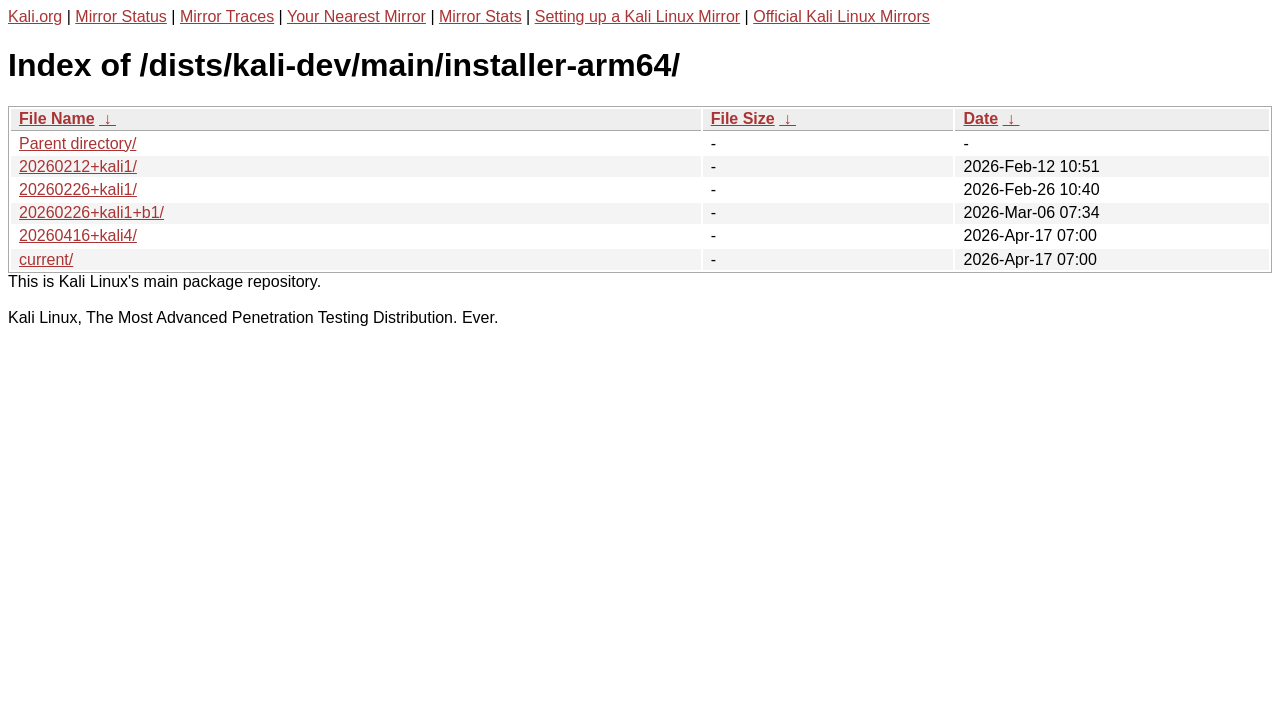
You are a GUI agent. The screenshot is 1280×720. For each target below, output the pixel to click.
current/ (46, 259)
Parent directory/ (77, 143)
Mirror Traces (227, 16)
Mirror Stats (480, 16)
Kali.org (35, 16)
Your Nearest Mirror (356, 16)
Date (980, 118)
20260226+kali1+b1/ (91, 212)
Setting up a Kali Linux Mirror (637, 16)
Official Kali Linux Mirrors (841, 16)
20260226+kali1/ (78, 189)
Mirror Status (121, 16)
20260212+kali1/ (78, 166)
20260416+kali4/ (78, 235)
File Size (743, 118)
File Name (57, 118)
